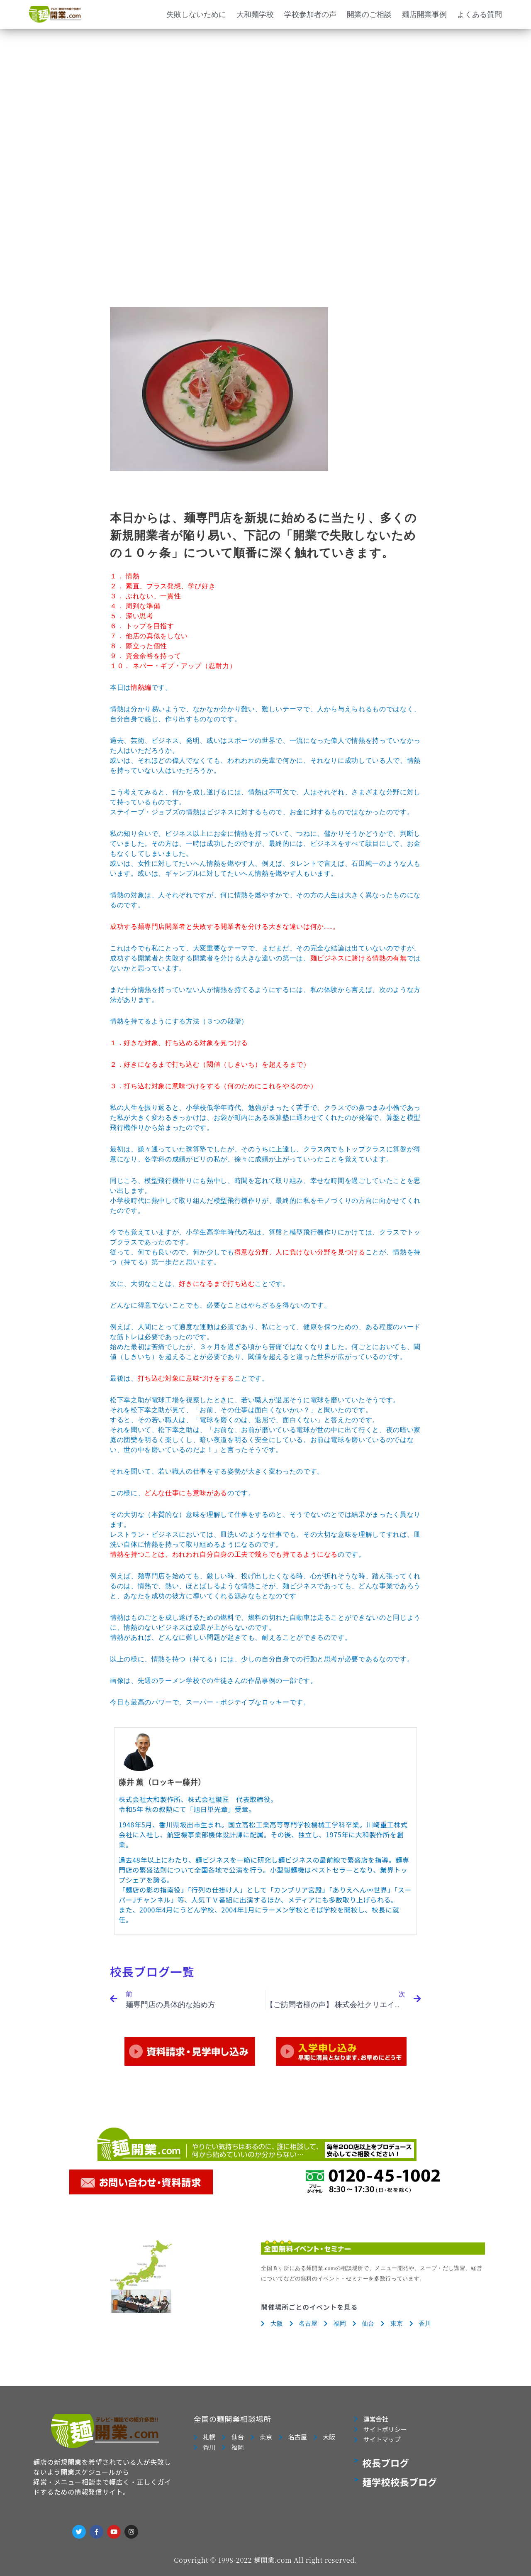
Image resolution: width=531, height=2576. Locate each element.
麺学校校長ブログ (399, 2481)
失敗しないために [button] (196, 14)
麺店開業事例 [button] (424, 14)
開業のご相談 (369, 14)
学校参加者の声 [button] (310, 14)
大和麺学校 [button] (255, 14)
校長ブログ (385, 2462)
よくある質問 (479, 14)
